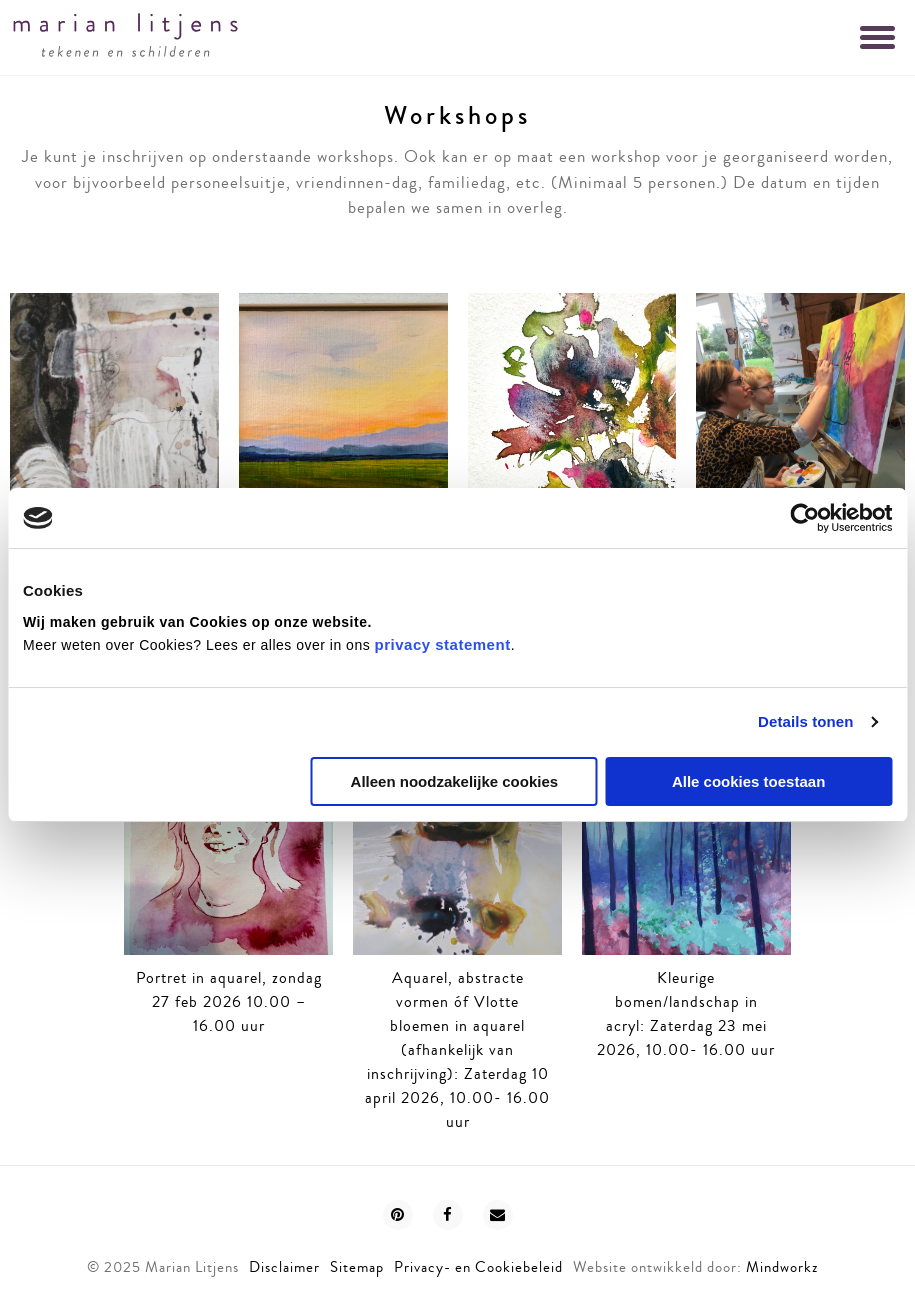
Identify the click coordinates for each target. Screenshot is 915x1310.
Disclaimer (284, 1267)
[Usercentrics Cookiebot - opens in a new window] (804, 518)
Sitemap (357, 1267)
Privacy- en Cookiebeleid (478, 1267)
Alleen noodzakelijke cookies (455, 781)
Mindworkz (782, 1267)
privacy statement (443, 644)
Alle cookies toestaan (748, 781)
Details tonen (805, 721)
